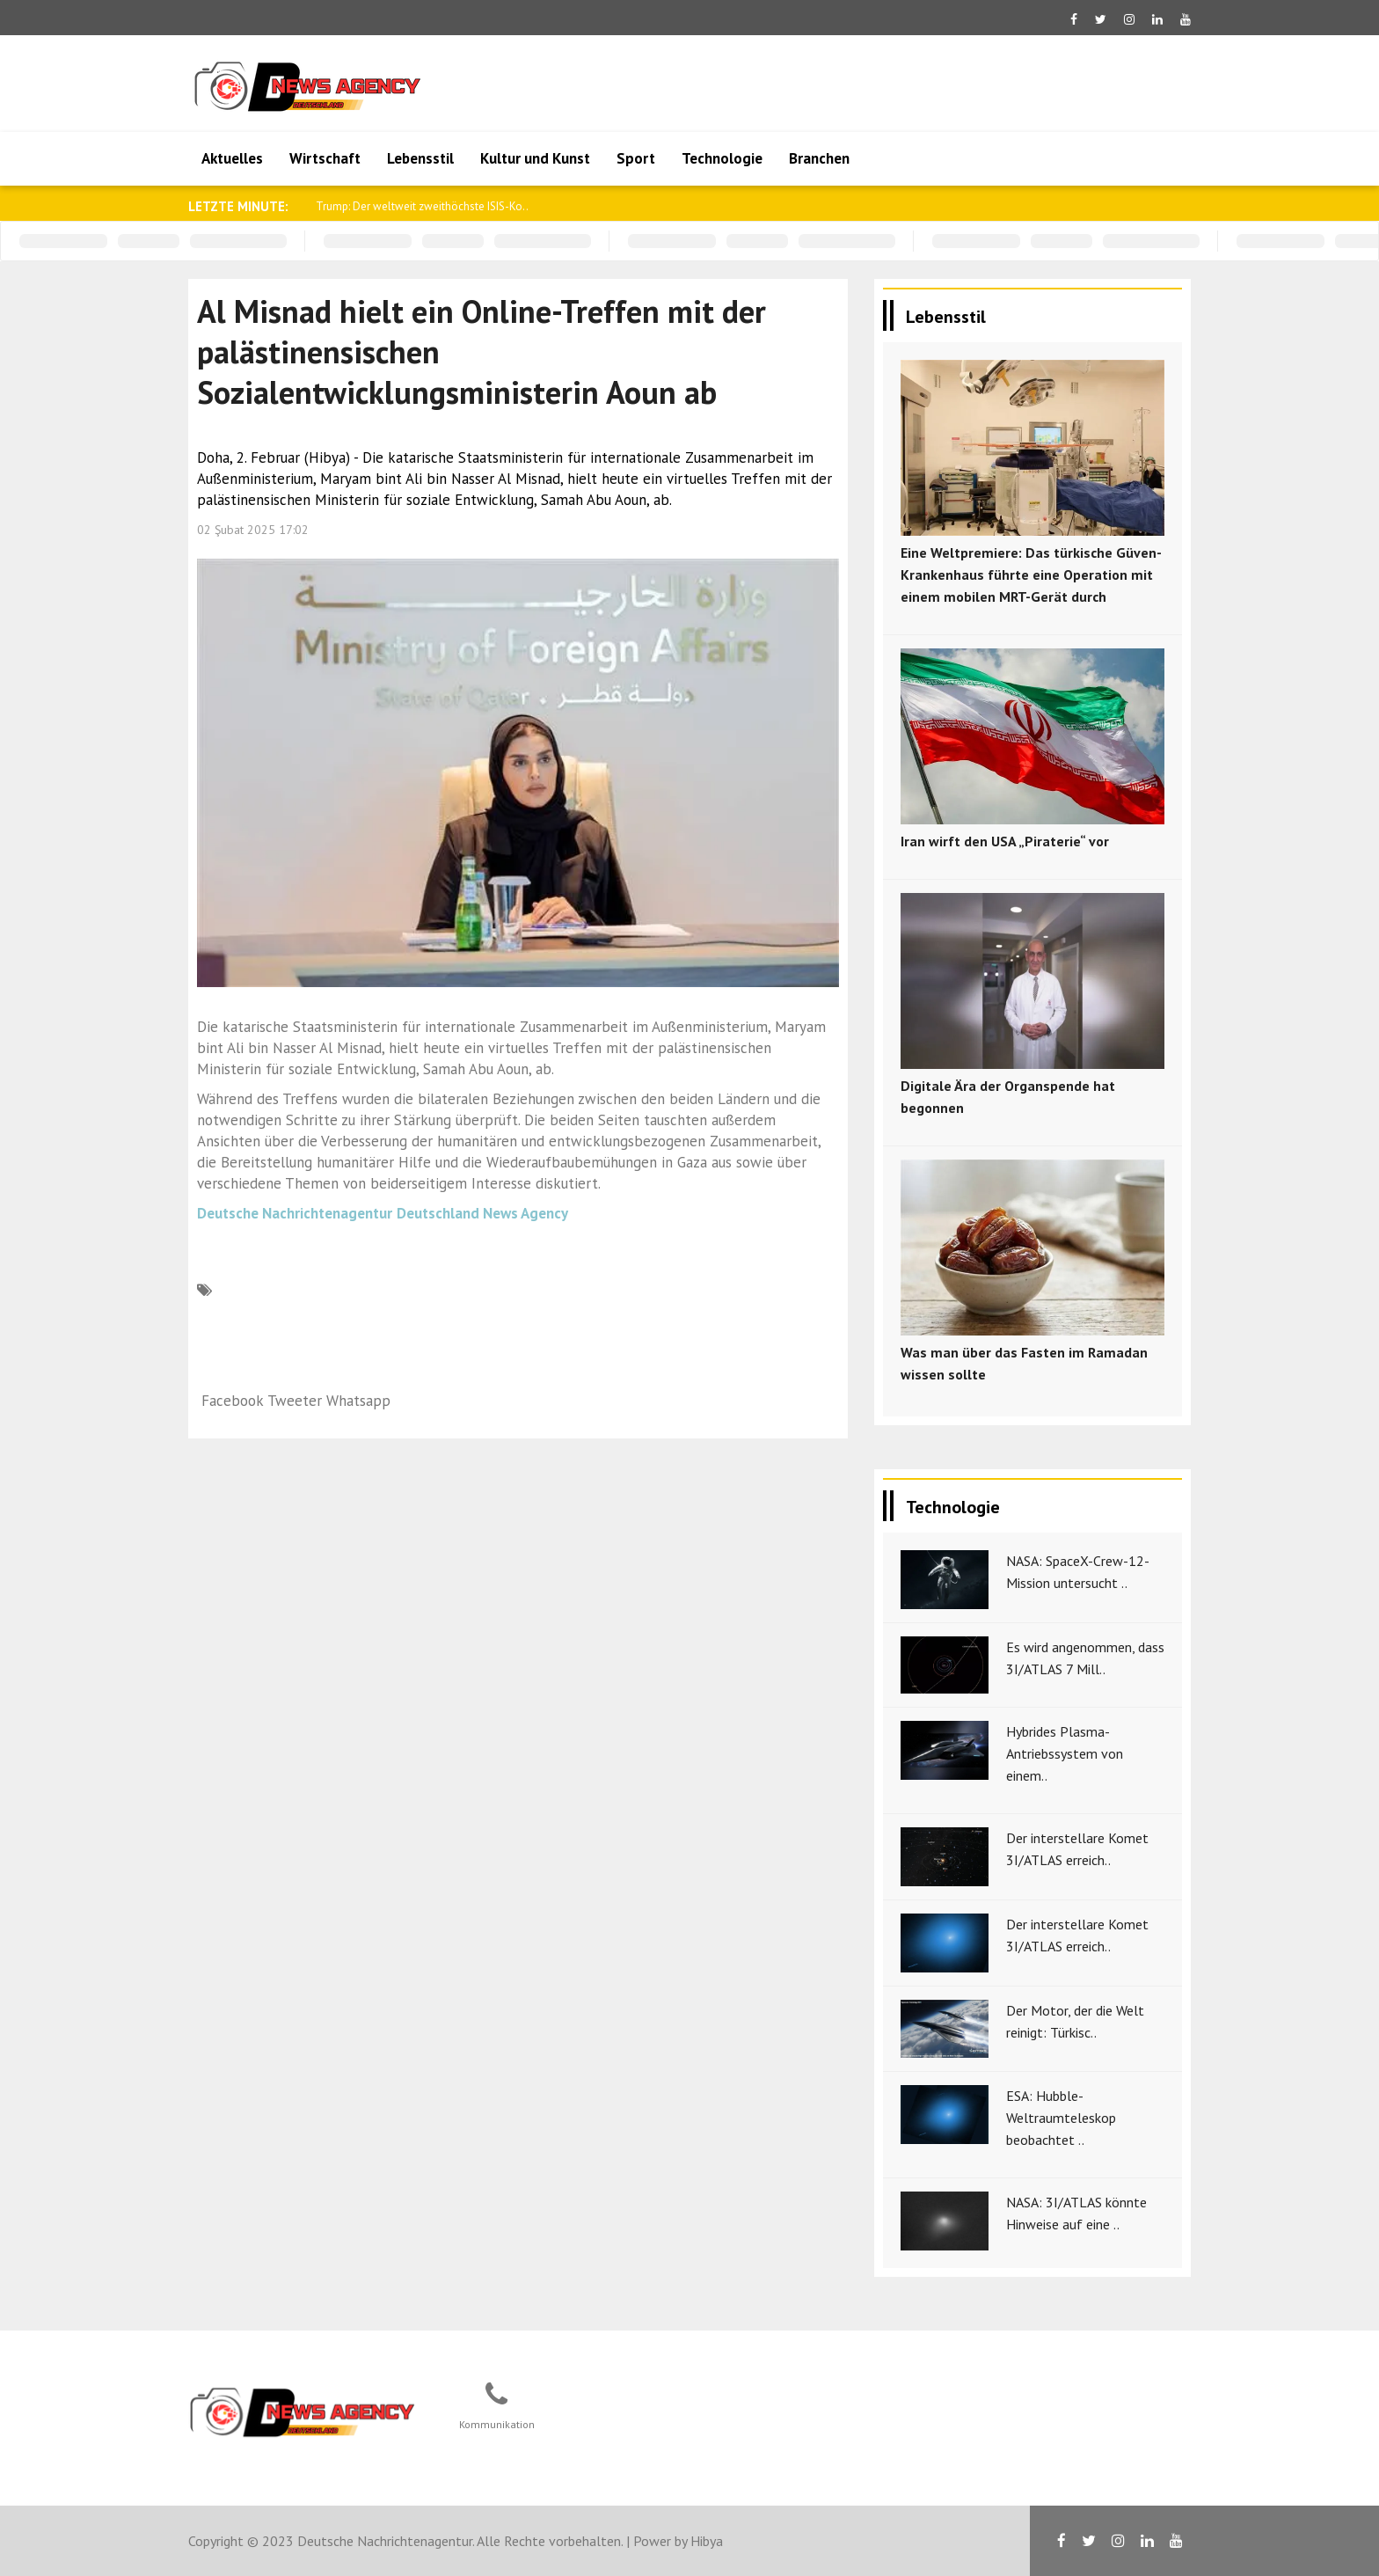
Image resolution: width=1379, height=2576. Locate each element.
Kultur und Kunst (535, 158)
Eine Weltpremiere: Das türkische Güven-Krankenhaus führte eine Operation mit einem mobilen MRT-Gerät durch (1031, 574)
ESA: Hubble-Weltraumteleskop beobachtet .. (1061, 2117)
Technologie (722, 158)
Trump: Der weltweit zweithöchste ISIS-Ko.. (422, 206)
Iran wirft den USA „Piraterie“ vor (1005, 841)
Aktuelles (232, 158)
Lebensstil (420, 158)
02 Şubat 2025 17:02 (253, 530)
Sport (636, 158)
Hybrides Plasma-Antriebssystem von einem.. (1064, 1753)
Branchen (819, 158)
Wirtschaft (325, 158)
